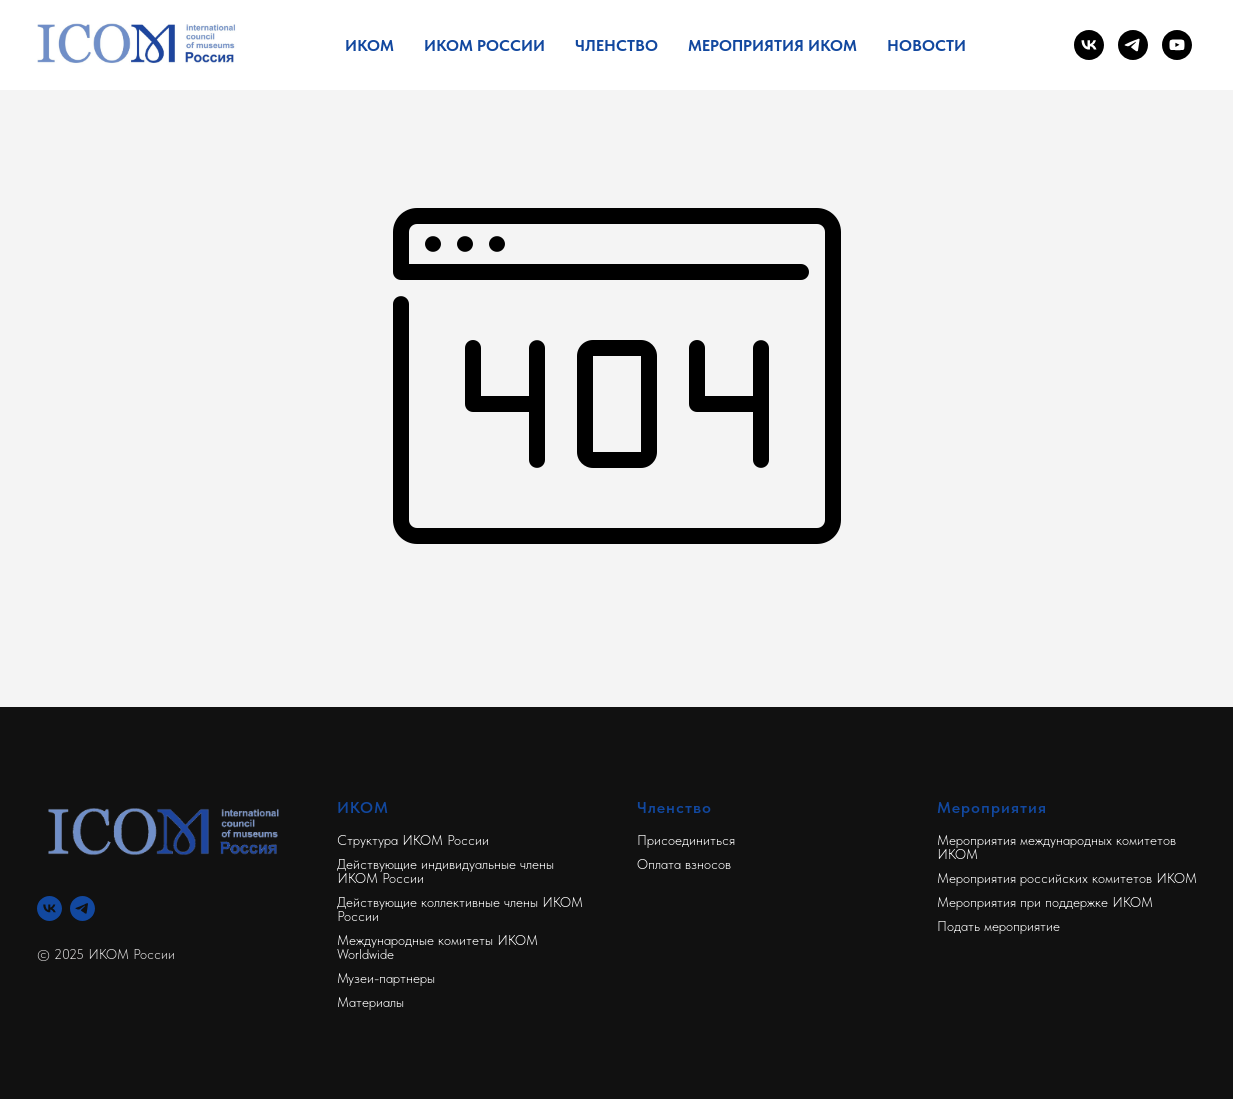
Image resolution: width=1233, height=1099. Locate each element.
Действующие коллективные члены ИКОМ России (460, 909)
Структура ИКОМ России (413, 840)
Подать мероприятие (998, 926)
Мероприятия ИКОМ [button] (772, 45)
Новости (926, 45)
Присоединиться (686, 840)
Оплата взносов (684, 864)
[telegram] (1133, 45)
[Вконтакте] (49, 908)
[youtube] (1177, 45)
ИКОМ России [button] (484, 45)
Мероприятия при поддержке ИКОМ (1045, 902)
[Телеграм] (82, 908)
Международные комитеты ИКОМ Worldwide (437, 947)
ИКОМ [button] (369, 45)
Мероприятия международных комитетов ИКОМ (1056, 847)
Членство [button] (616, 45)
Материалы (370, 1002)
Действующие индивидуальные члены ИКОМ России (445, 871)
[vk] (1089, 45)
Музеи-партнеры (386, 978)
